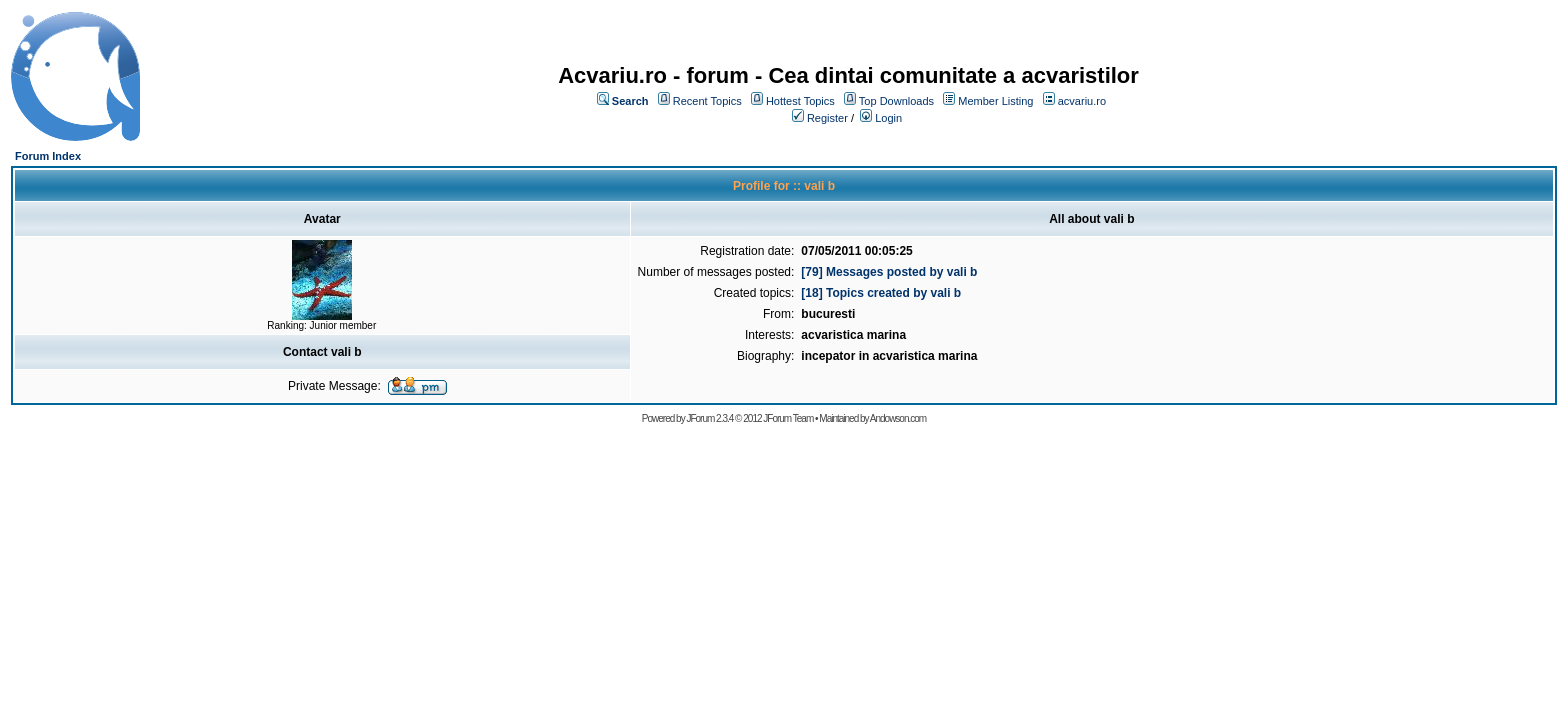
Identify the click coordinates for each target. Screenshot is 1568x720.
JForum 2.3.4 (709, 418)
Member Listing (995, 101)
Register (827, 118)
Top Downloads (896, 101)
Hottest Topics (800, 101)
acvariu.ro (1082, 101)
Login (888, 118)
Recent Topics (707, 101)
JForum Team (788, 418)
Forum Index (48, 156)
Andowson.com (898, 418)
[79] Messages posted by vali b (889, 272)
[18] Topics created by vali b (881, 293)
